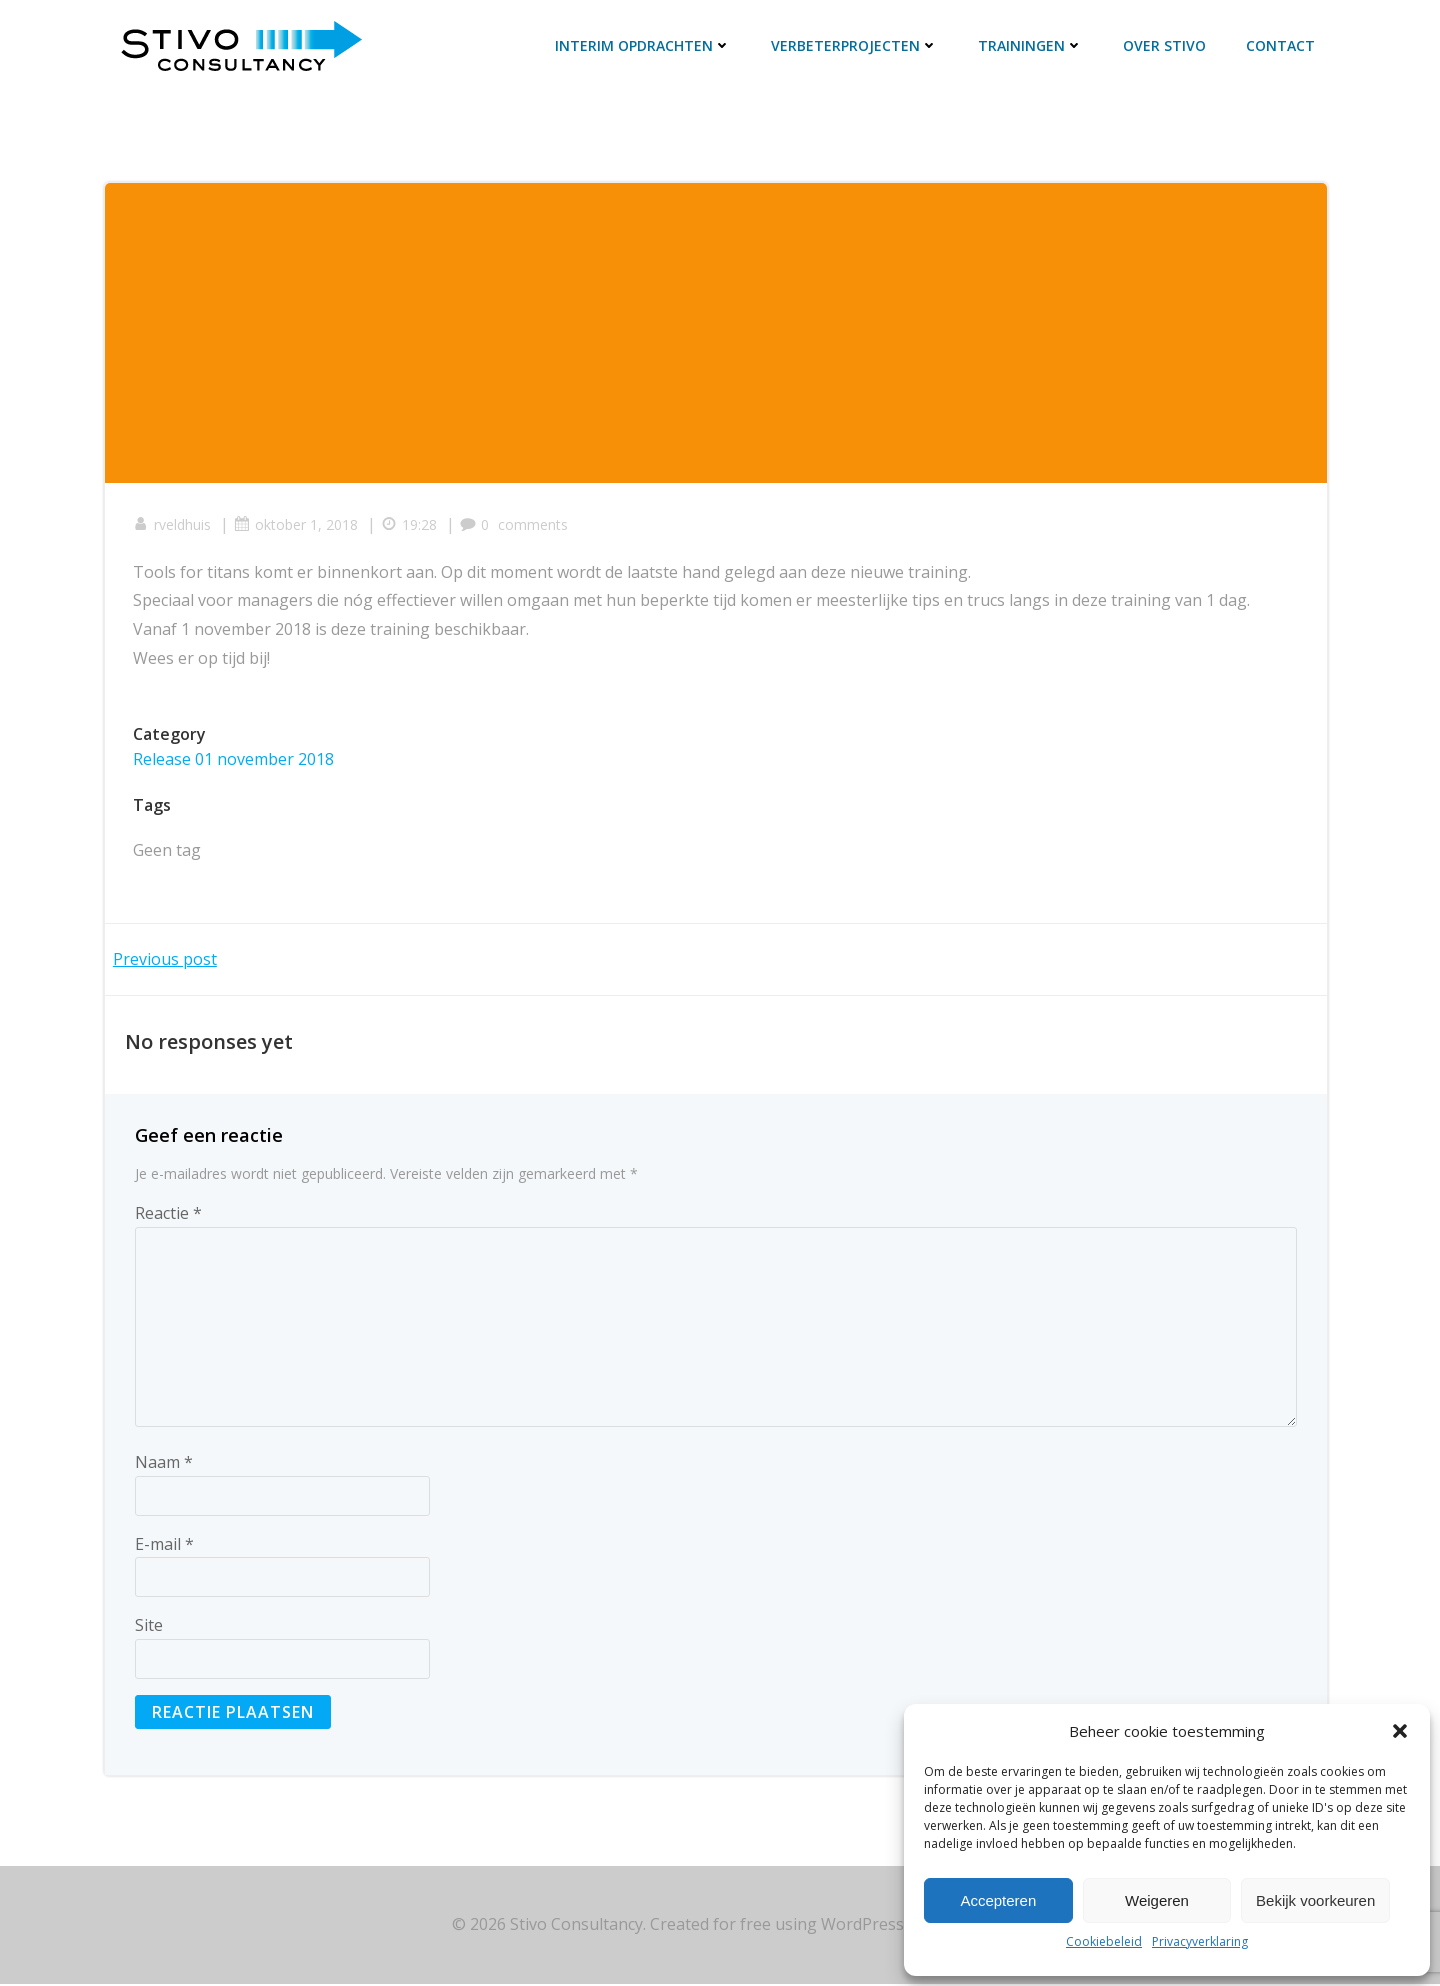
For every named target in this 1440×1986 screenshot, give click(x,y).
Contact (1281, 46)
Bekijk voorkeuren (1315, 1900)
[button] (1400, 1731)
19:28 (411, 525)
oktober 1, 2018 (298, 525)
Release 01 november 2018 (235, 760)
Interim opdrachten (644, 46)
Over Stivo (1165, 46)
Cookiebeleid (1104, 1941)
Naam (164, 1465)
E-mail (164, 1546)
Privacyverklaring (1200, 1941)
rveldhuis (174, 525)
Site (149, 1628)
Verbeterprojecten (855, 46)
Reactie (168, 1215)
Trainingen (1031, 46)
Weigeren (1157, 1900)
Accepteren (998, 1900)
